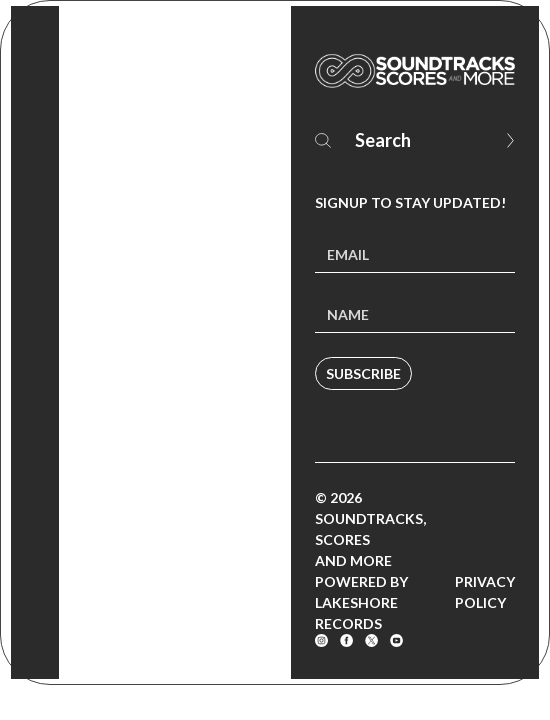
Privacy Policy (485, 592)
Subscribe (363, 373)
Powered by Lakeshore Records (361, 602)
